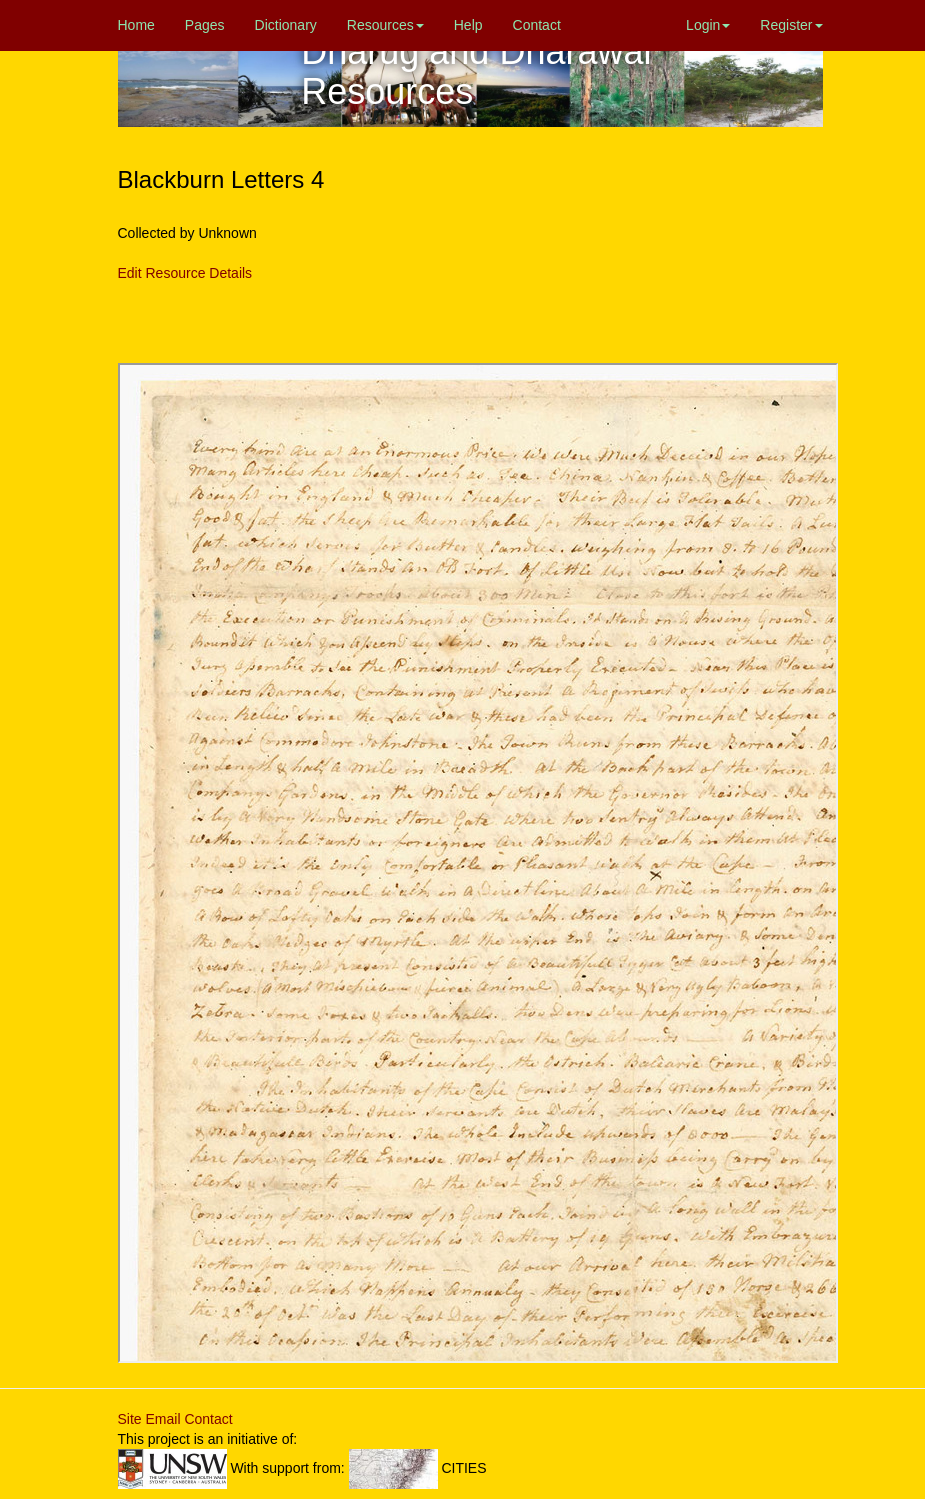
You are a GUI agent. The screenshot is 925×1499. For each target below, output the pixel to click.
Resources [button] (385, 25)
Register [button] (791, 25)
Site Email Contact (175, 1419)
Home (136, 25)
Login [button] (708, 25)
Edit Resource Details (185, 273)
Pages (205, 25)
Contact (537, 25)
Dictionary (286, 25)
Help (468, 25)
